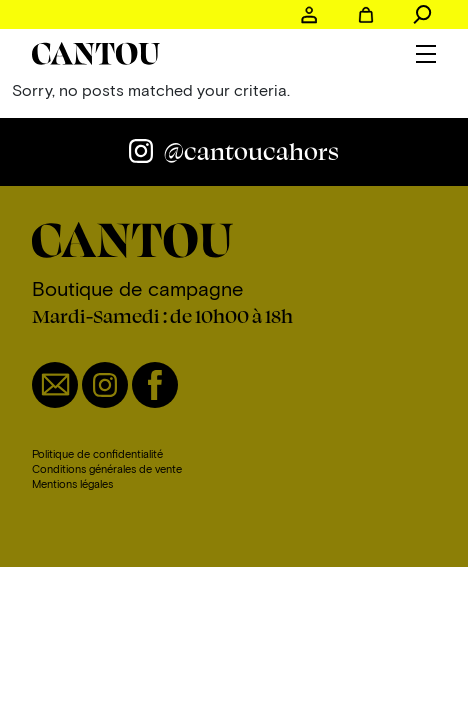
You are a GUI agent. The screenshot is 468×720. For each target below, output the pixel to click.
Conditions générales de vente (107, 468)
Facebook (155, 385)
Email (55, 385)
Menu (426, 54)
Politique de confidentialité (97, 453)
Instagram (105, 385)
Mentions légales (72, 483)
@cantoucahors (251, 151)
